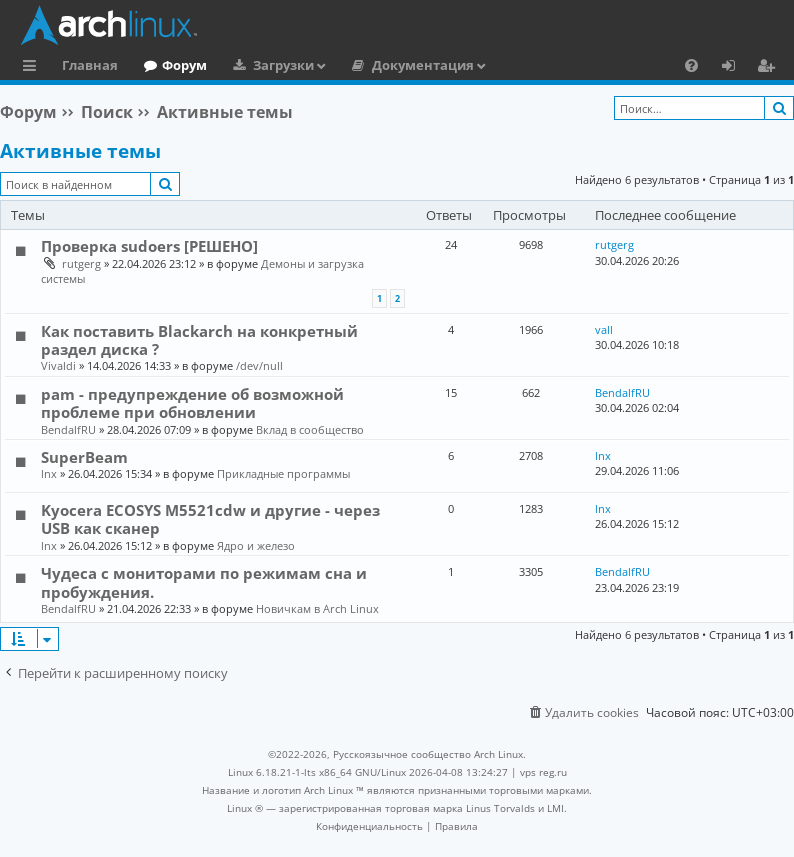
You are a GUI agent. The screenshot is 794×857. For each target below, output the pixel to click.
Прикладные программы (283, 473)
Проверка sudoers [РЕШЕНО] (149, 246)
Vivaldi (58, 365)
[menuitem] (691, 65)
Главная (90, 65)
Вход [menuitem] (735, 68)
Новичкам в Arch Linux (317, 608)
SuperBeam (84, 457)
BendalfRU (68, 429)
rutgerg (81, 263)
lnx (49, 473)
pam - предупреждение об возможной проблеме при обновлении (192, 403)
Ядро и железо (256, 545)
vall (604, 329)
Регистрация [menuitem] (770, 68)
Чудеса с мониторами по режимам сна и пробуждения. (204, 582)
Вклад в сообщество (310, 429)
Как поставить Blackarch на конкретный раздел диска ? (199, 340)
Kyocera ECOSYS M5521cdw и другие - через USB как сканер (210, 519)
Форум (184, 65)
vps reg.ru (543, 772)
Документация (423, 65)
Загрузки (283, 65)
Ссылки (33, 68)
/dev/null (259, 365)
